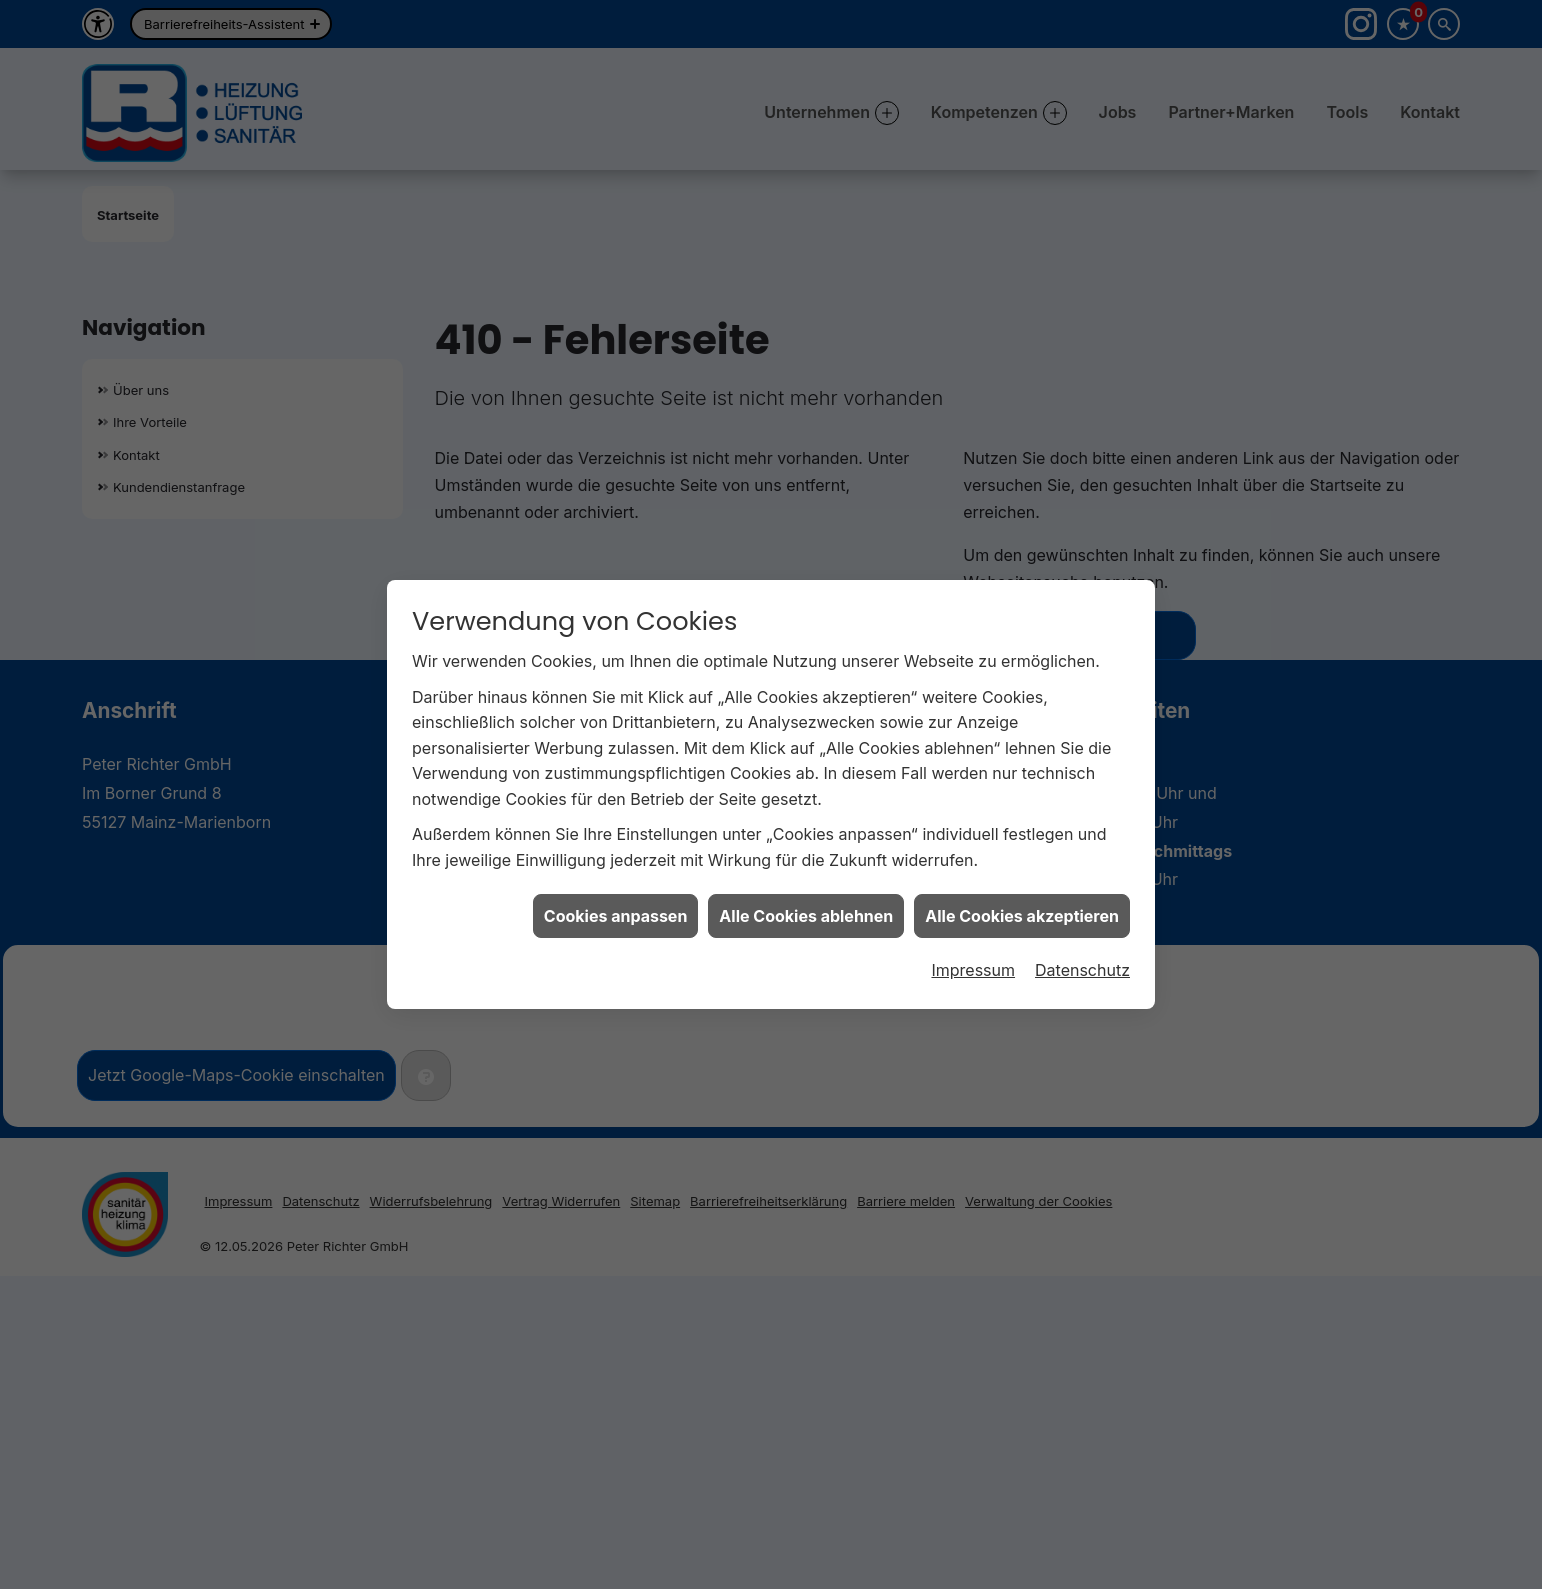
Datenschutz (1082, 959)
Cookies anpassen (616, 904)
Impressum (973, 959)
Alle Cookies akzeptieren (1022, 904)
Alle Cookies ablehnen (806, 904)
